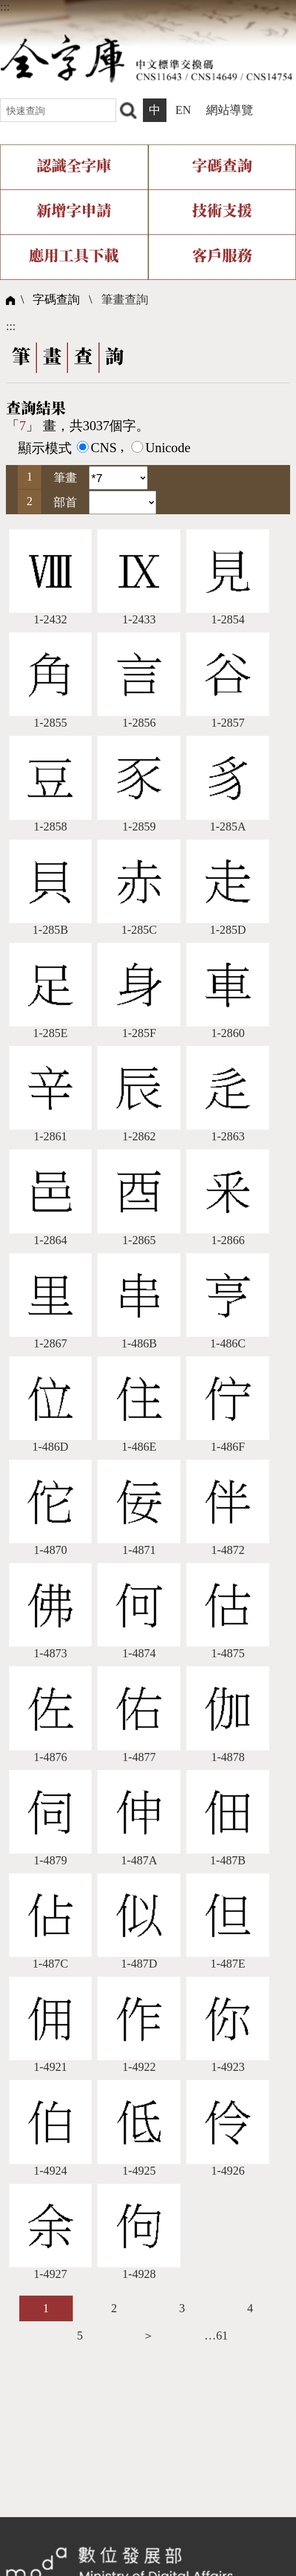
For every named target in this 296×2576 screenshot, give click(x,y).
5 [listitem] (80, 2335)
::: (5, 6)
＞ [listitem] (148, 2335)
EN (183, 110)
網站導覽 (229, 110)
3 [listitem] (182, 2308)
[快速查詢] (58, 110)
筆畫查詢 (124, 299)
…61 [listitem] (216, 2335)
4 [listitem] (250, 2308)
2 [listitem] (114, 2308)
